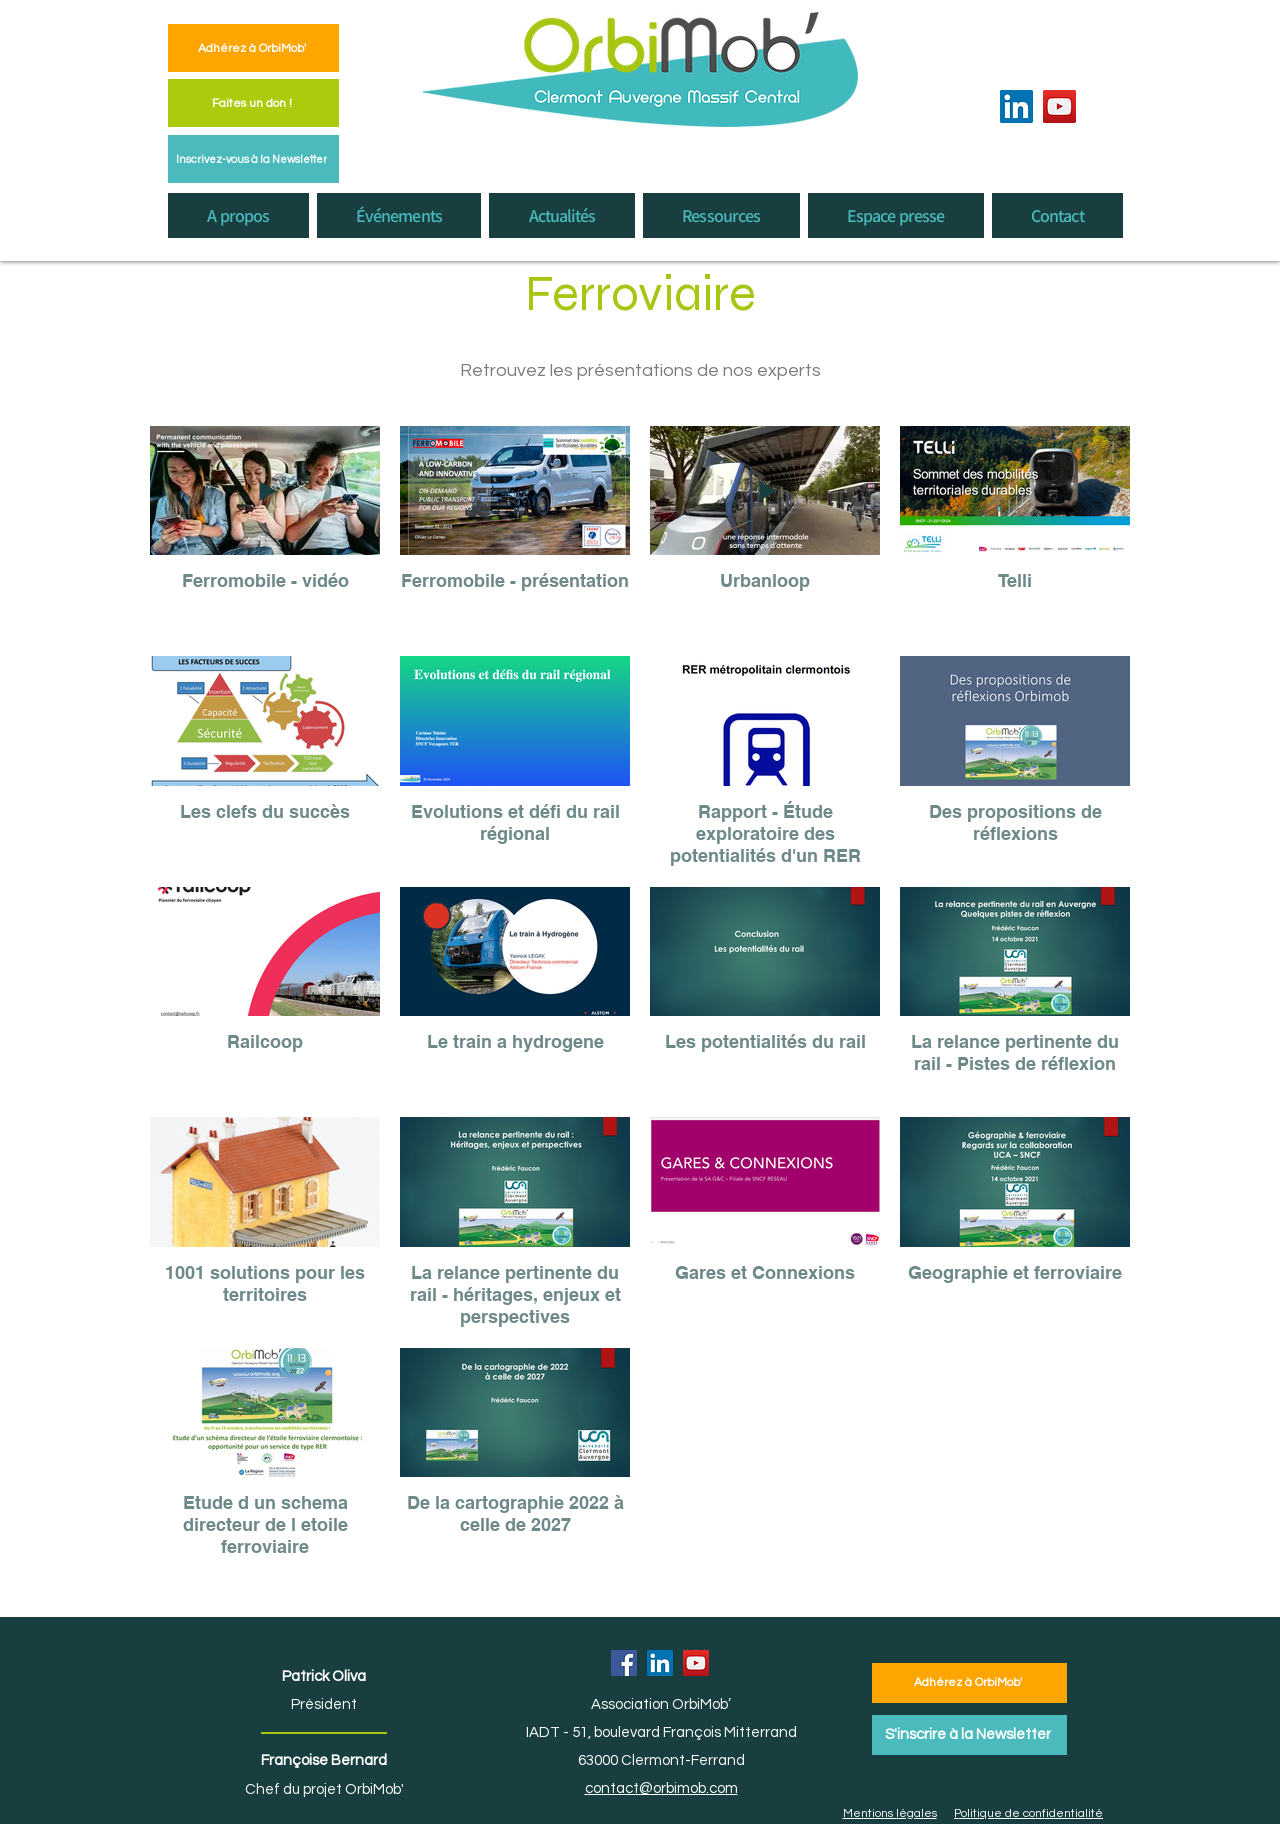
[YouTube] (1059, 106)
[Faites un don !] (253, 103)
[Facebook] (624, 1663)
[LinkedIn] (1016, 106)
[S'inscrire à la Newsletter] (969, 1735)
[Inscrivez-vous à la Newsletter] (253, 159)
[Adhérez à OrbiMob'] (253, 48)
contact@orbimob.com (661, 1788)
